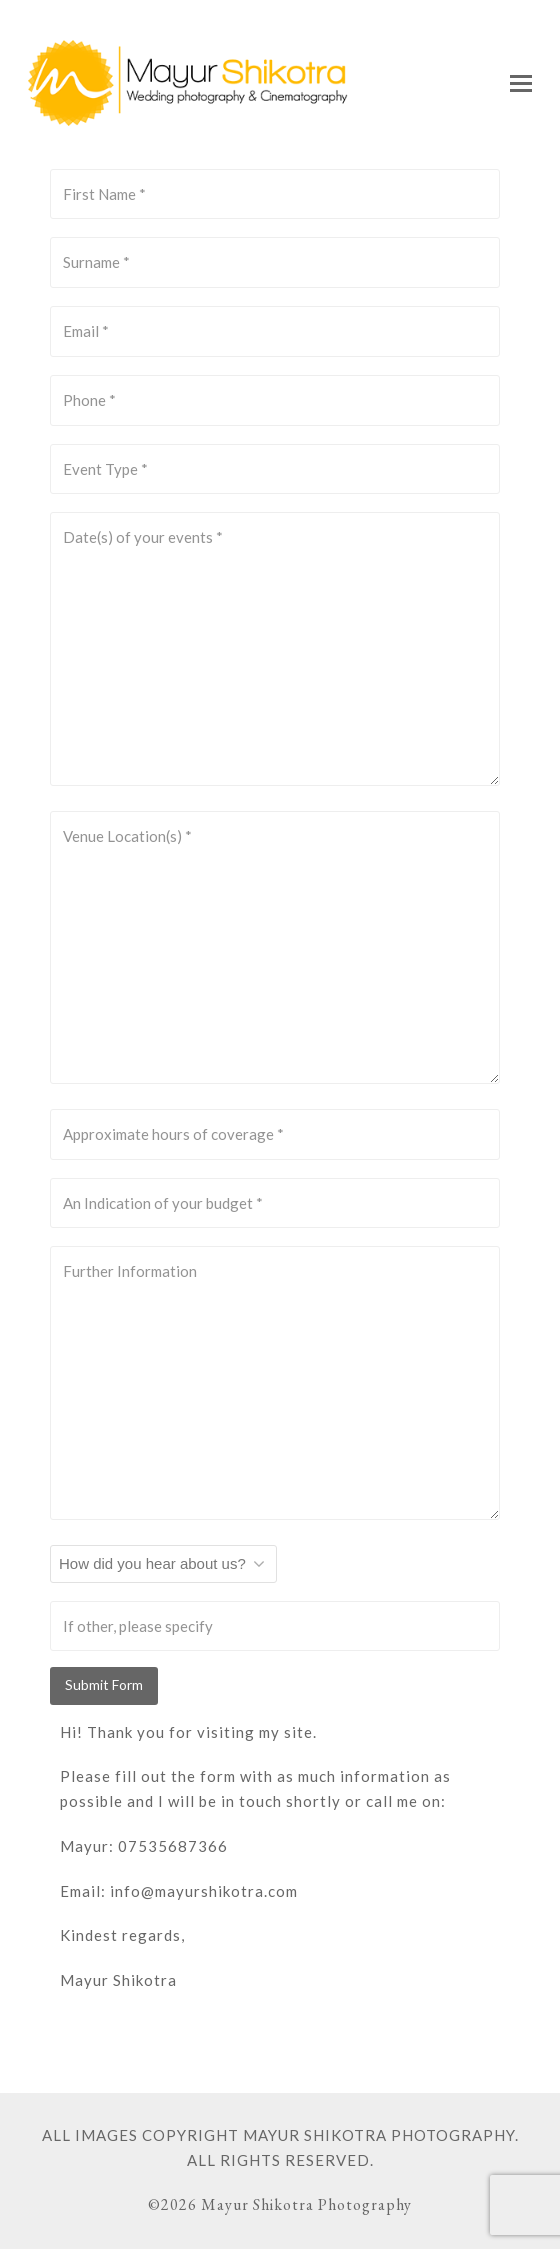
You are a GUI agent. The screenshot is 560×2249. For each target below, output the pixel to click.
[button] (521, 83)
